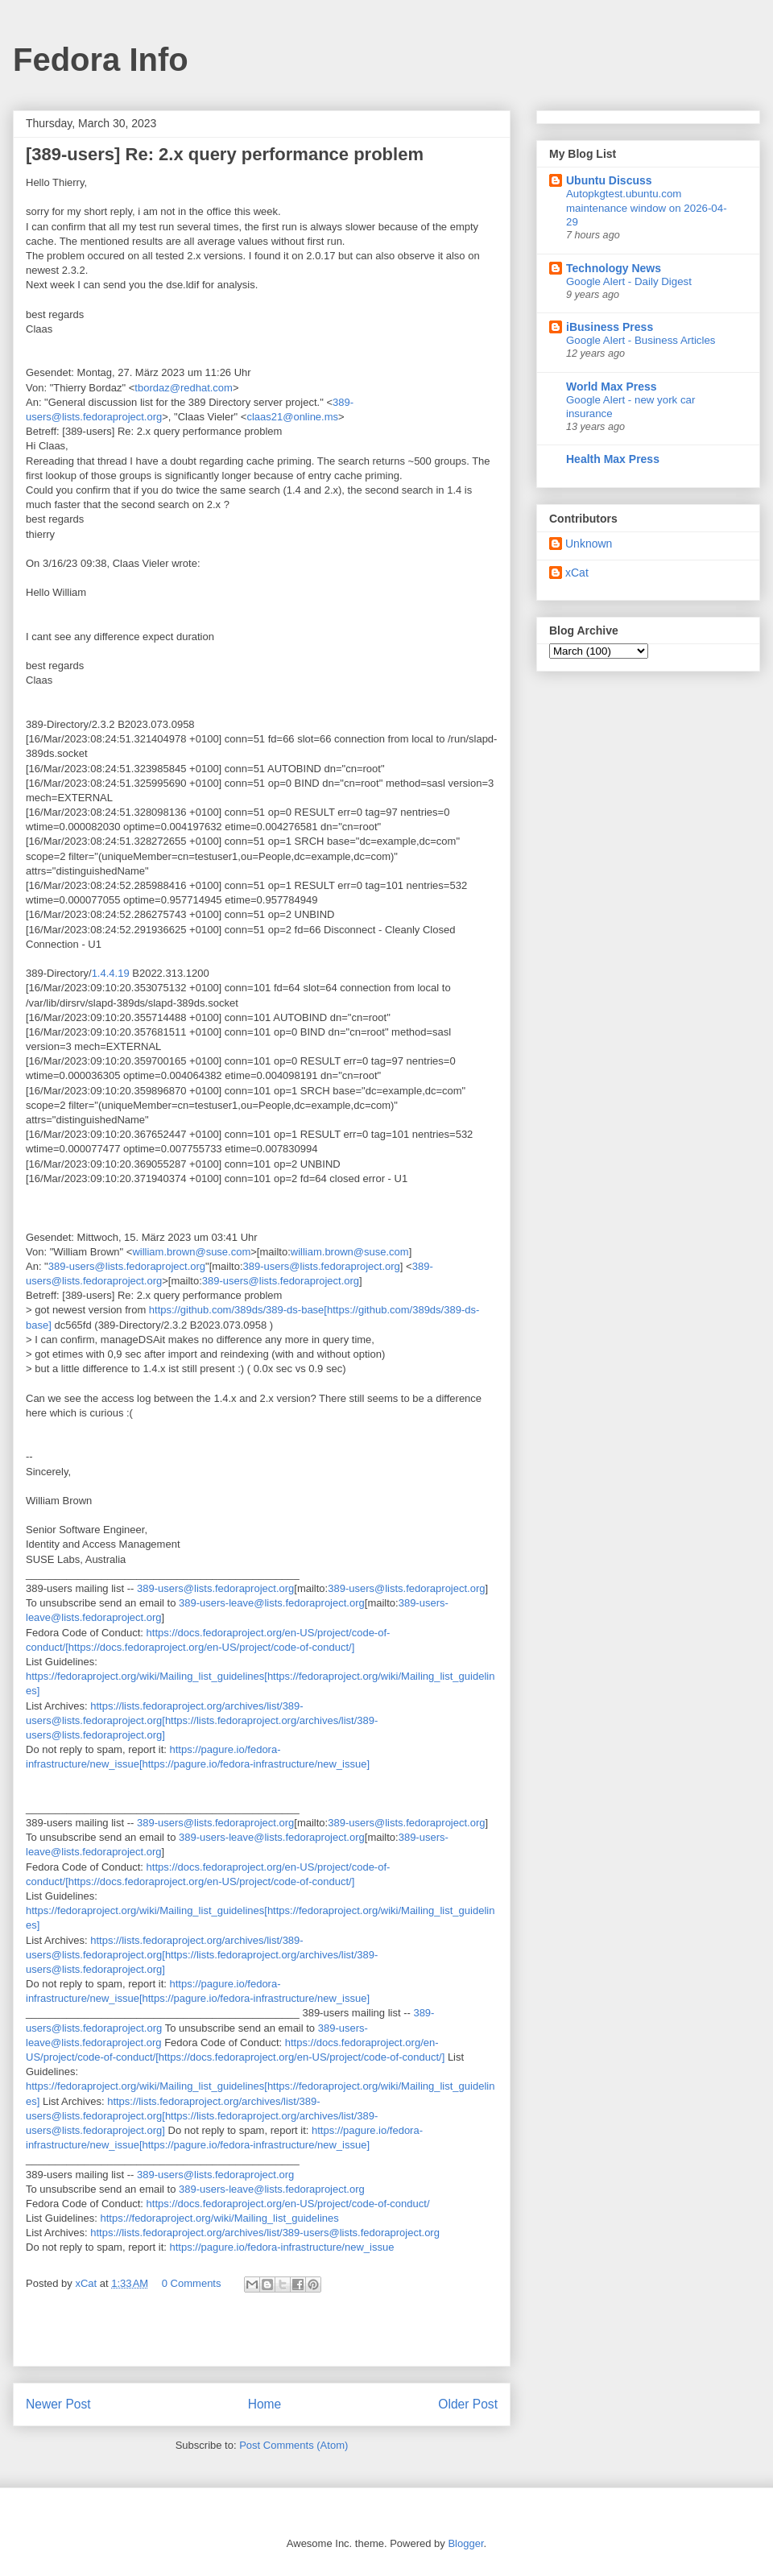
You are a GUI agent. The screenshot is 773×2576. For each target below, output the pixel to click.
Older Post (468, 2404)
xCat (577, 572)
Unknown (588, 543)
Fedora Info (100, 59)
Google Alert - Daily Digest (629, 281)
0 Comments (191, 2283)
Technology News (613, 268)
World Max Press (611, 386)
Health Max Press (612, 459)
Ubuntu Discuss (609, 180)
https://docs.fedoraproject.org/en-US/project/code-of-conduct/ (288, 2204)
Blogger (465, 2543)
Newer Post (58, 2404)
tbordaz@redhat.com (183, 388)
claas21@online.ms (292, 417)
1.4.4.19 (111, 973)
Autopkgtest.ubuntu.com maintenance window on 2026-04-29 (646, 208)
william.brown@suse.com (191, 1252)
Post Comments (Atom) (293, 2445)
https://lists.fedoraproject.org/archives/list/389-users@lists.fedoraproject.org (265, 2233)
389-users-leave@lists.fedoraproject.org (272, 1603)
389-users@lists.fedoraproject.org (126, 1266)
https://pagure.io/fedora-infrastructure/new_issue (281, 2247)
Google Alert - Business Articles (641, 340)
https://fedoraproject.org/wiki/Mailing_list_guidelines (220, 2218)
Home (265, 2404)
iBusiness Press (609, 326)
